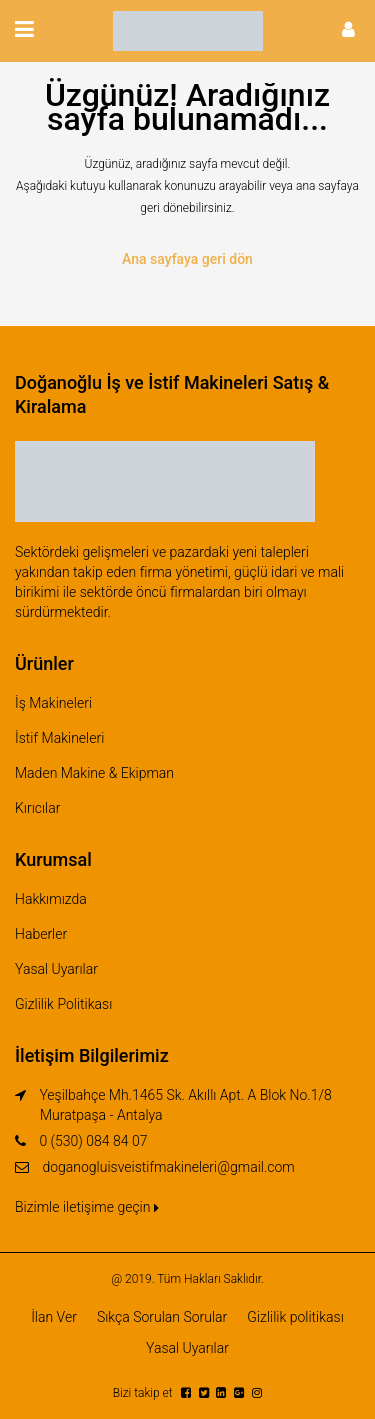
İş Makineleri (53, 703)
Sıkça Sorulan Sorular (162, 1317)
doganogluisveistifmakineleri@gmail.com (168, 1167)
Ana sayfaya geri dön (187, 259)
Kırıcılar (37, 808)
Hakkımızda (51, 899)
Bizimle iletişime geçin (87, 1207)
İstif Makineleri (59, 738)
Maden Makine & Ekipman (94, 773)
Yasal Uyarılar (56, 969)
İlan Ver (54, 1317)
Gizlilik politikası (295, 1317)
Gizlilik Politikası (63, 1004)
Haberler (41, 934)
